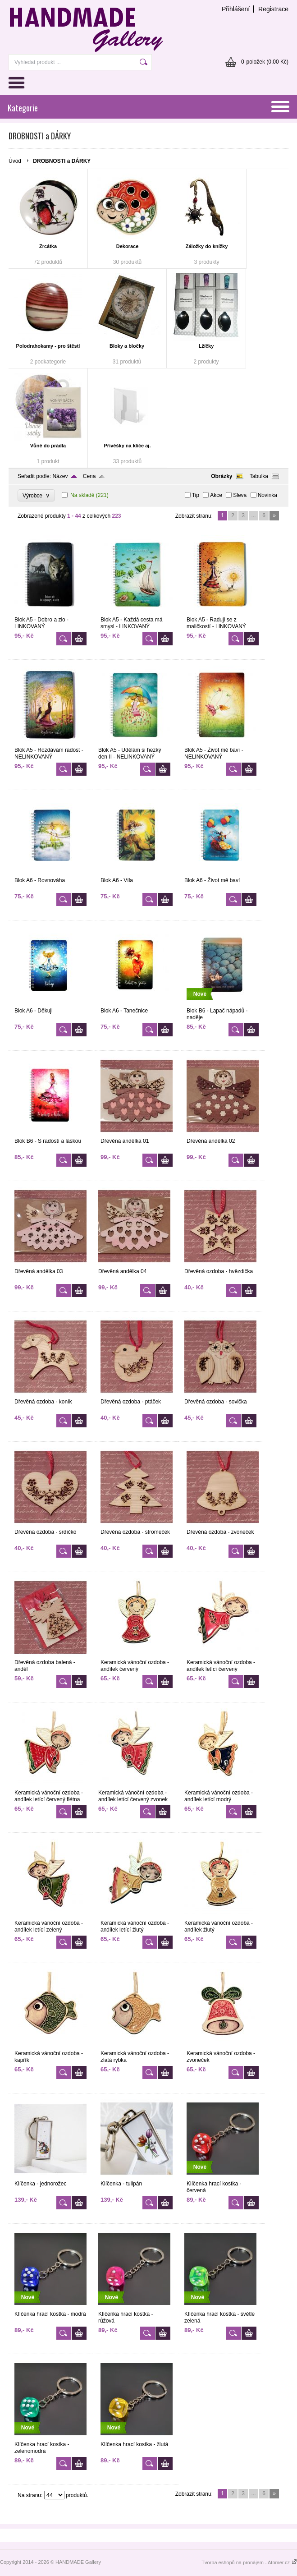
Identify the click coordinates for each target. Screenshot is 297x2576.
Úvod (15, 161)
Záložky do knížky (207, 246)
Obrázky (221, 476)
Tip (195, 495)
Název (60, 476)
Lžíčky (206, 346)
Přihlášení (236, 9)
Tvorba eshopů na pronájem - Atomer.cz (249, 2562)
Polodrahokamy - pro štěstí (48, 346)
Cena (89, 476)
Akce (216, 495)
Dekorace (127, 246)
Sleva (240, 495)
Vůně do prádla (48, 445)
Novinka (267, 495)
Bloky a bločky (127, 346)
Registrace (273, 9)
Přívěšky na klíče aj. (127, 445)
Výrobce (36, 495)
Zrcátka (48, 246)
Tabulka (259, 476)
